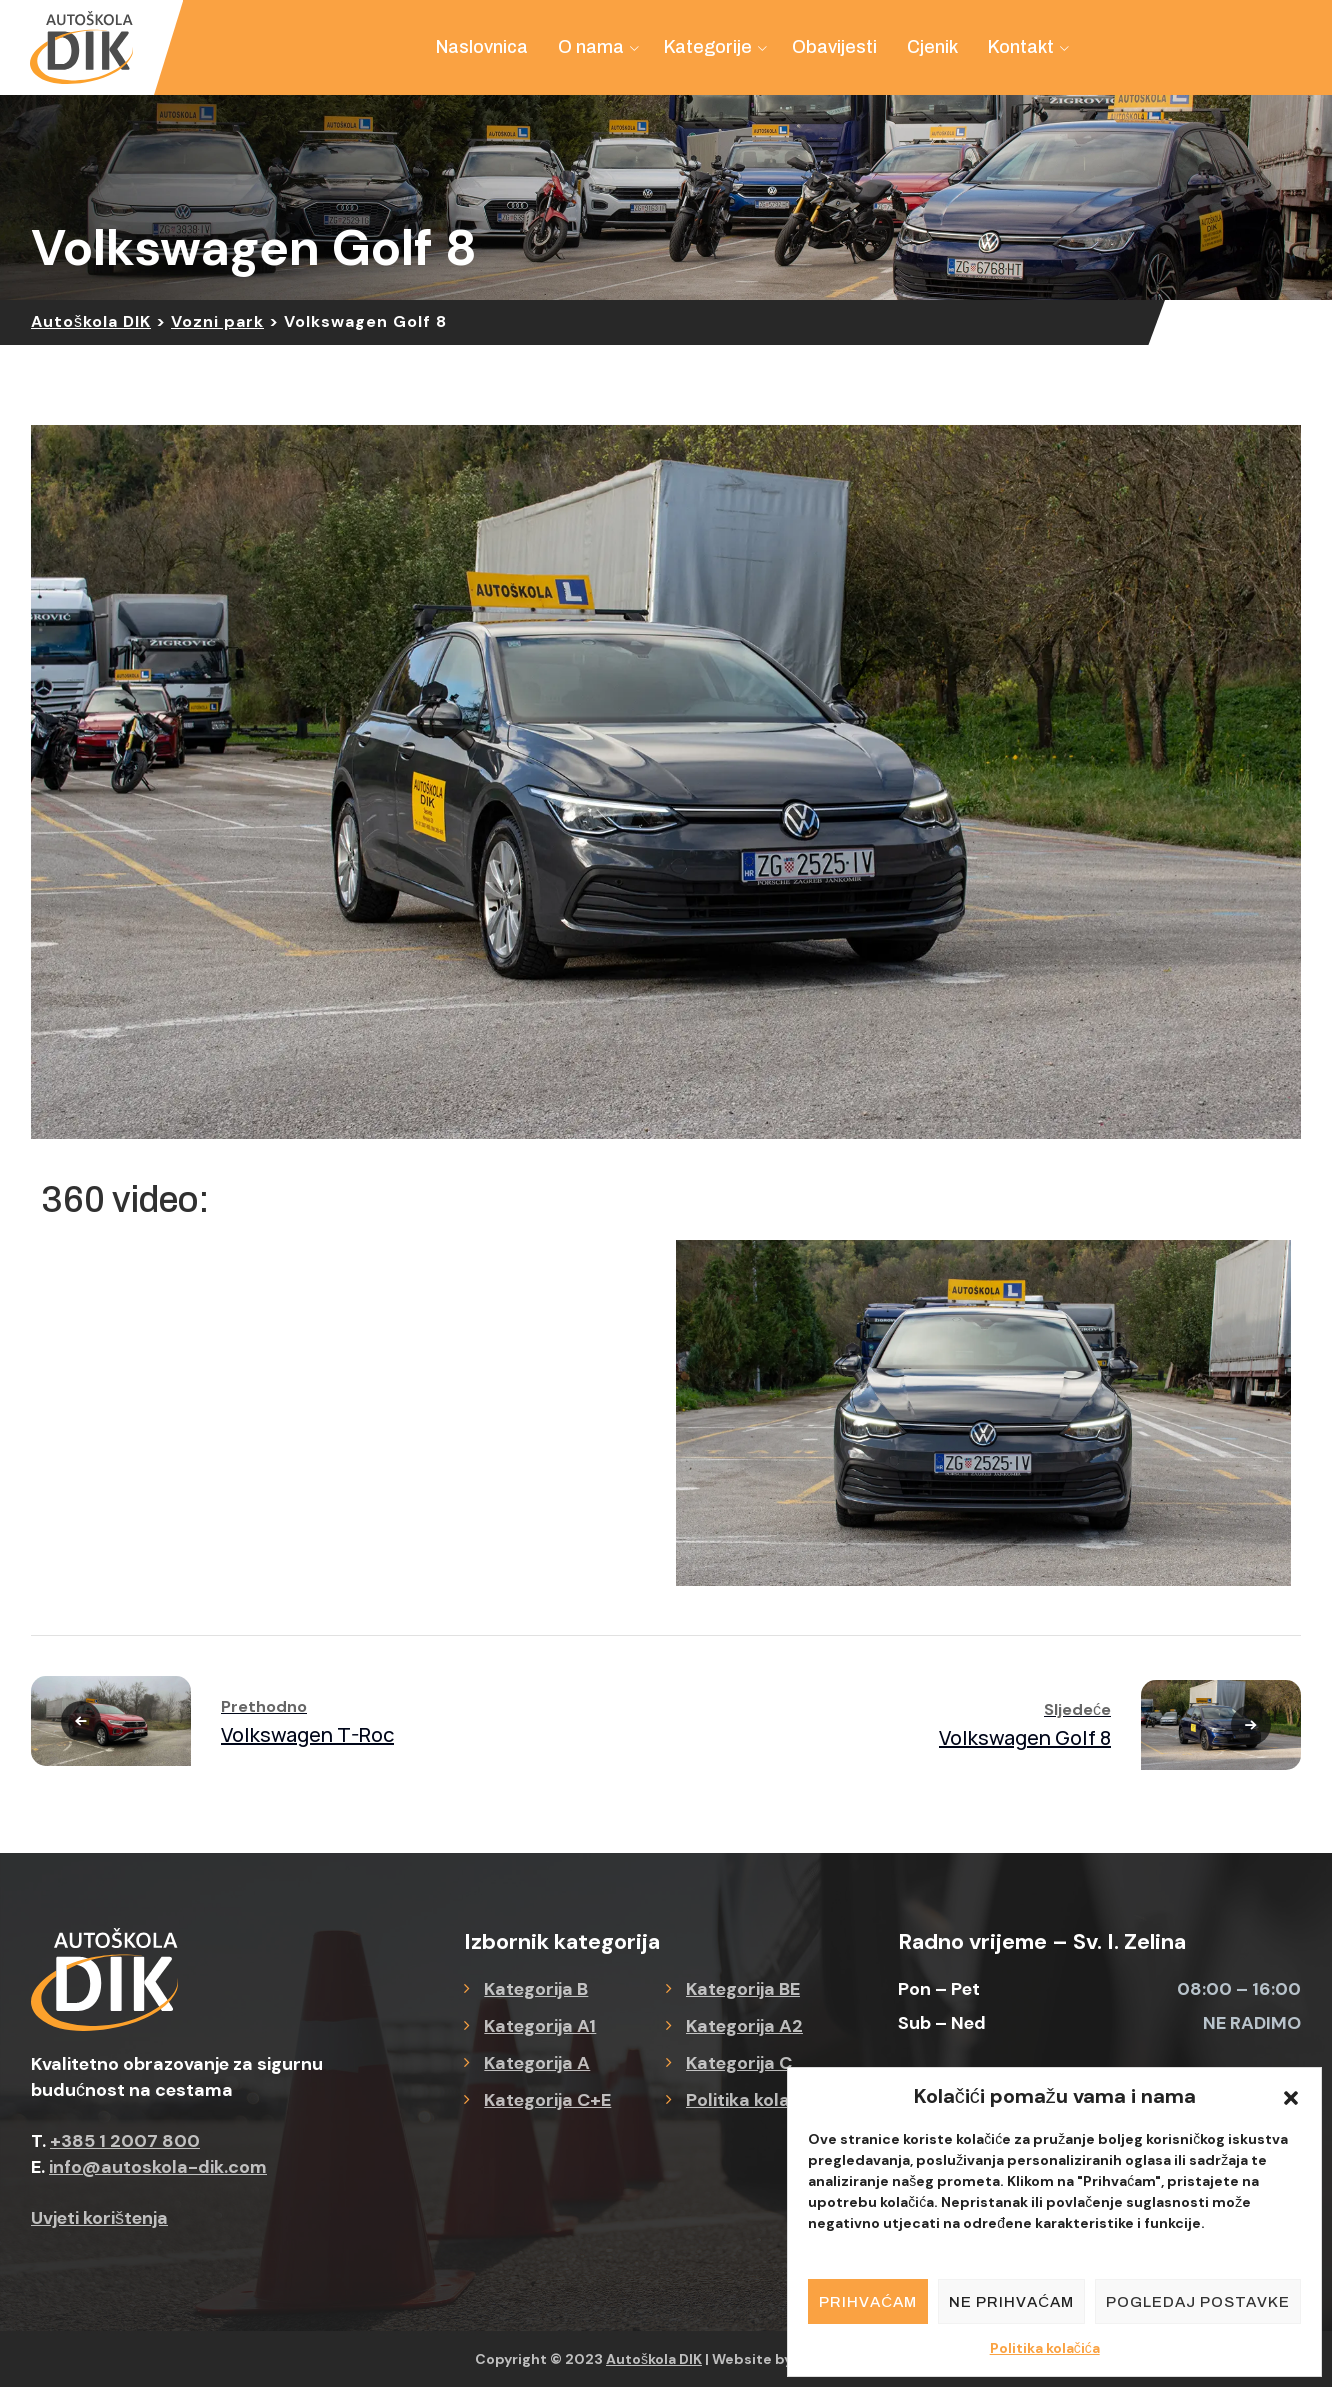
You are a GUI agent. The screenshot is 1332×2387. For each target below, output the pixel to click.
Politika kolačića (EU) (775, 2100)
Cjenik (932, 47)
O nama (591, 47)
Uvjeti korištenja (99, 2218)
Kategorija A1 (540, 2026)
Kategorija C (739, 2063)
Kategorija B (536, 1989)
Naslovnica (482, 47)
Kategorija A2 (744, 2026)
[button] (1291, 2096)
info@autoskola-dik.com (158, 2167)
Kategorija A (537, 2063)
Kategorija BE (743, 1989)
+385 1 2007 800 (125, 2141)
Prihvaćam (868, 2302)
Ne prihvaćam (1011, 2302)
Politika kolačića (1045, 2348)
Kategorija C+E (547, 2100)
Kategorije (708, 47)
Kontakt (1021, 47)
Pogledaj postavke (1198, 2302)
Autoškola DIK (654, 2359)
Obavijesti (834, 47)
